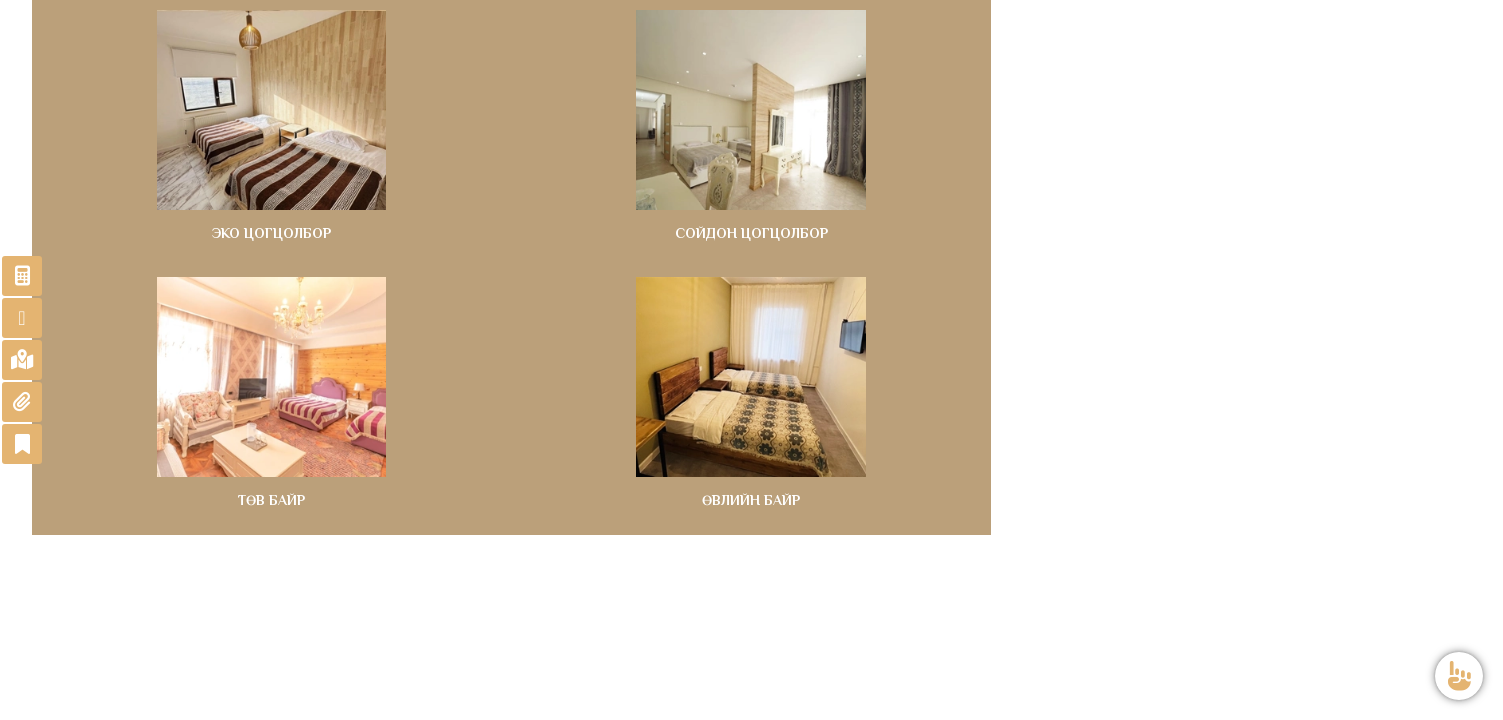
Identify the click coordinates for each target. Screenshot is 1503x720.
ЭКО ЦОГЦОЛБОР (271, 233)
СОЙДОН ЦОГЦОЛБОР (751, 233)
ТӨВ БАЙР (271, 500)
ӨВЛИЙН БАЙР (751, 500)
